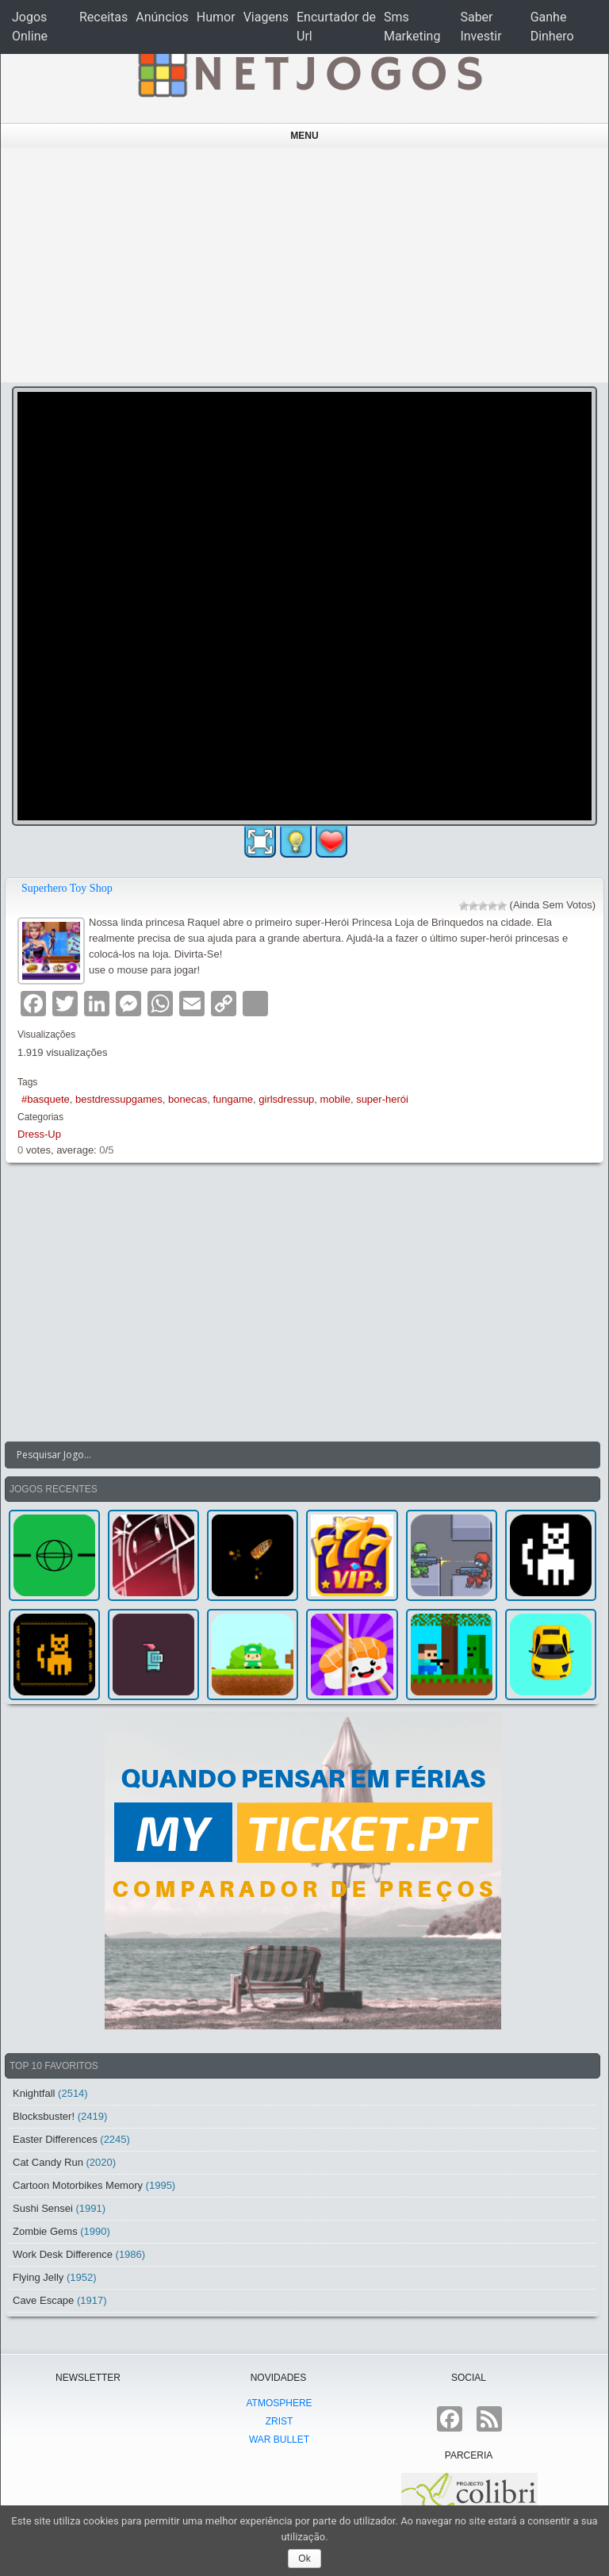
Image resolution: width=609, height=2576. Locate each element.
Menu (304, 135)
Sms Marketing (412, 27)
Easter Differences (55, 2139)
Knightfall (34, 2093)
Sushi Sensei (43, 2208)
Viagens (266, 17)
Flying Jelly (38, 2277)
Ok (304, 2558)
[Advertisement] (305, 265)
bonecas (187, 1099)
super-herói (382, 1099)
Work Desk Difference (63, 2254)
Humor (216, 17)
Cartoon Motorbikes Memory (78, 2185)
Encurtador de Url (336, 27)
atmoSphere (279, 2403)
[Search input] (293, 1455)
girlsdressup (286, 1099)
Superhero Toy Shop (67, 888)
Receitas (103, 17)
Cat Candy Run (48, 2162)
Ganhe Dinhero (552, 27)
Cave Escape (43, 2300)
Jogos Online (30, 27)
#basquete (45, 1099)
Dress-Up (39, 1134)
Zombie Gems (45, 2231)
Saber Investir (480, 27)
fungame (233, 1099)
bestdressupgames (119, 1099)
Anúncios (162, 17)
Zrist (279, 2421)
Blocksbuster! (44, 2116)
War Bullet (279, 2439)
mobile (335, 1099)
